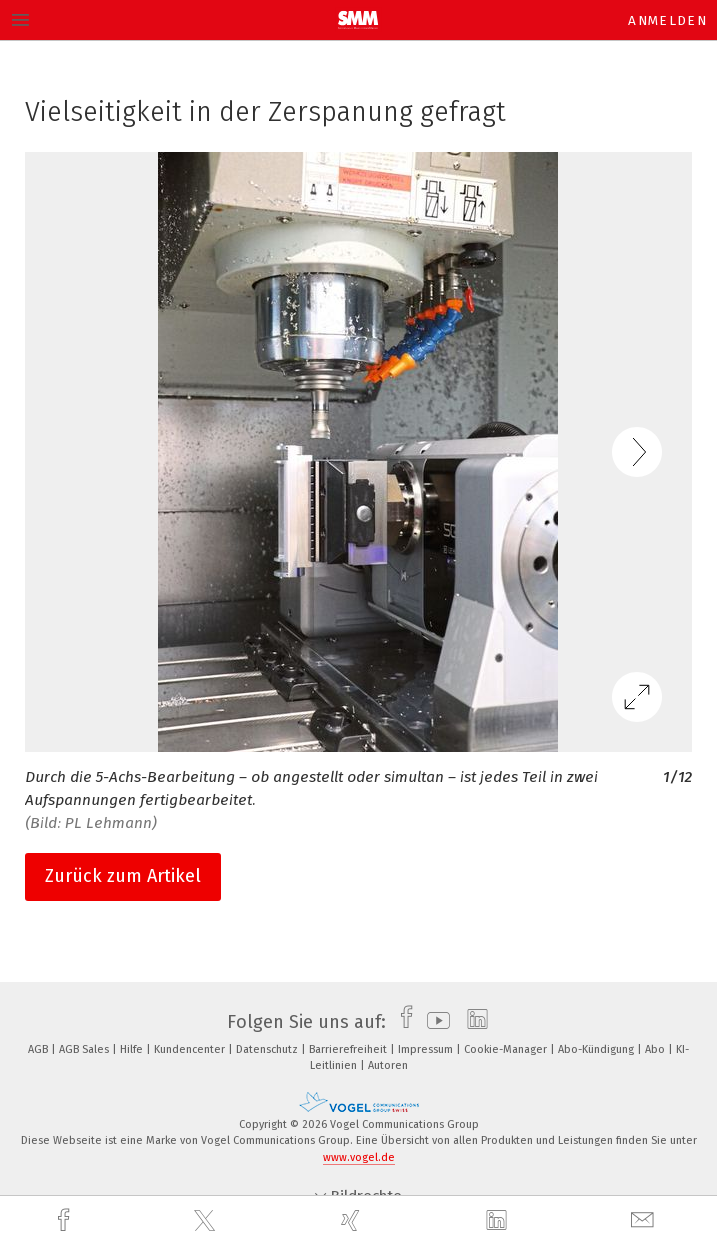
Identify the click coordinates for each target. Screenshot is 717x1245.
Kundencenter (191, 1049)
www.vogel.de (359, 1157)
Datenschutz (268, 1049)
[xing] (353, 1220)
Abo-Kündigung (597, 1049)
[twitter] (207, 1221)
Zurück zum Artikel (123, 876)
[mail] (645, 1220)
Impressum (427, 1049)
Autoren (388, 1065)
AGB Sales (85, 1049)
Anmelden (667, 20)
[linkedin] (499, 1221)
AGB (39, 1049)
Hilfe (133, 1049)
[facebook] (66, 1220)
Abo (656, 1049)
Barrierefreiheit (349, 1049)
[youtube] (433, 1022)
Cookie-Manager (507, 1049)
